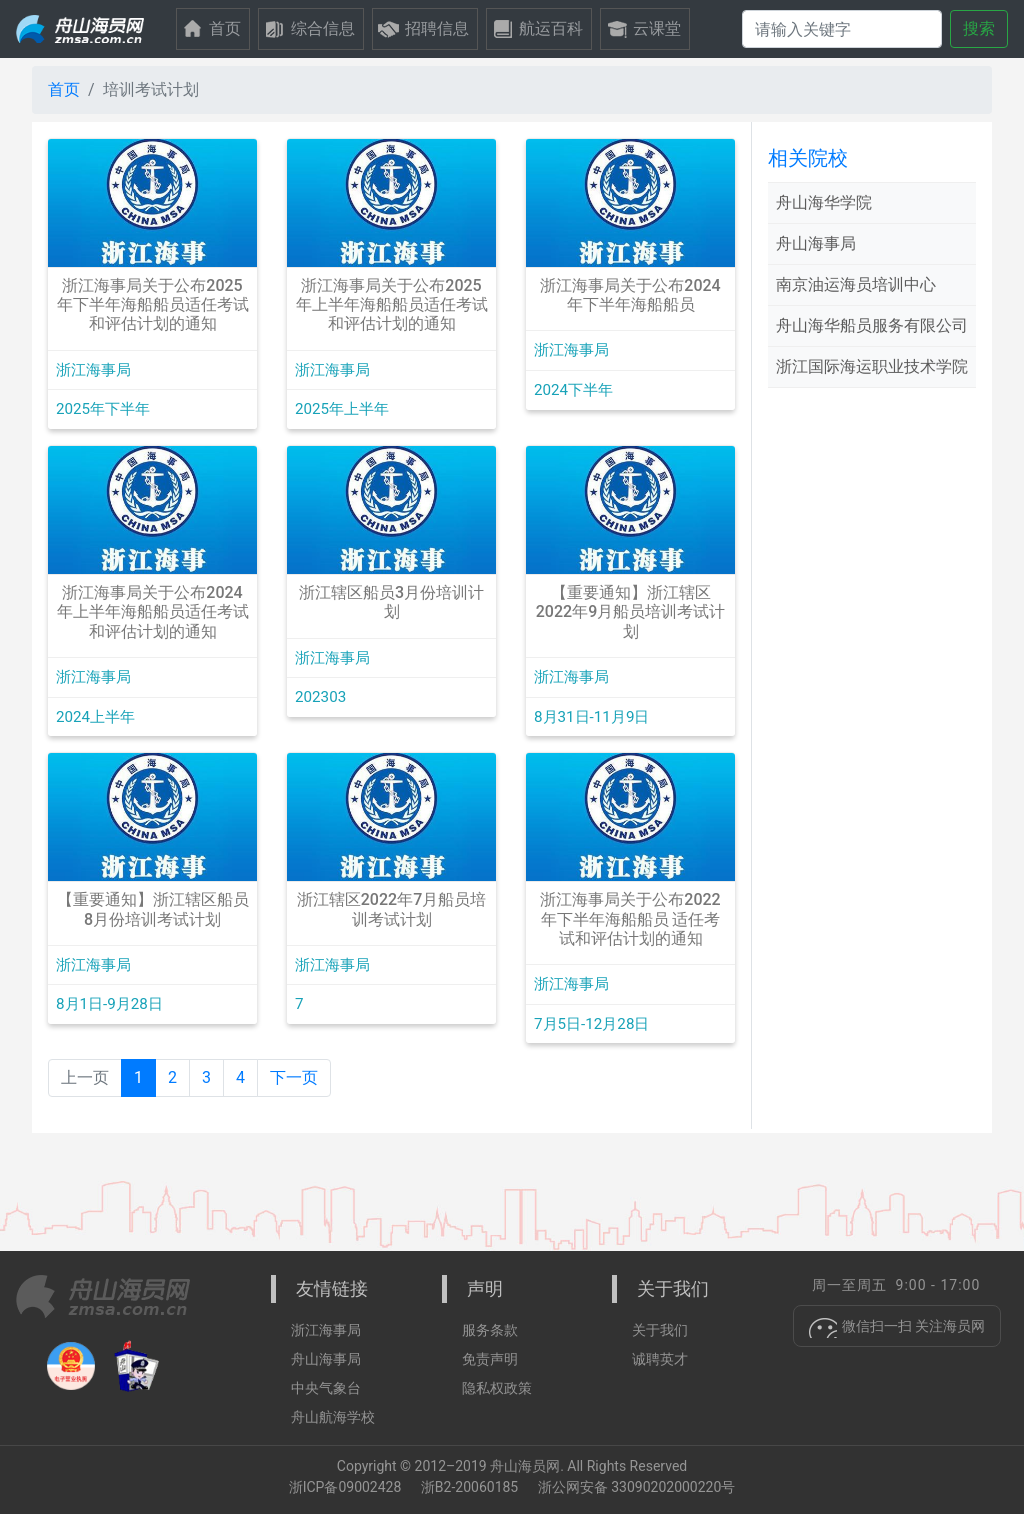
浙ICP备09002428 (345, 1487)
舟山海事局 (816, 243)
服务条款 (490, 1330)
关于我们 (660, 1330)
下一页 (294, 1077)
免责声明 (490, 1359)
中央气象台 (326, 1388)
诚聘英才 (660, 1359)
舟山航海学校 (333, 1417)
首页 (64, 89)
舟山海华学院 (824, 202)
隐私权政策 (497, 1388)
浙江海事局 (326, 1330)
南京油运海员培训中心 (856, 284)
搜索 (979, 28)
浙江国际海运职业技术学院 (872, 366)
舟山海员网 (525, 1466)
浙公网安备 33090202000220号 (637, 1487)
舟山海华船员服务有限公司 (872, 325)
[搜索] (842, 29)
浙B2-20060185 (471, 1487)
